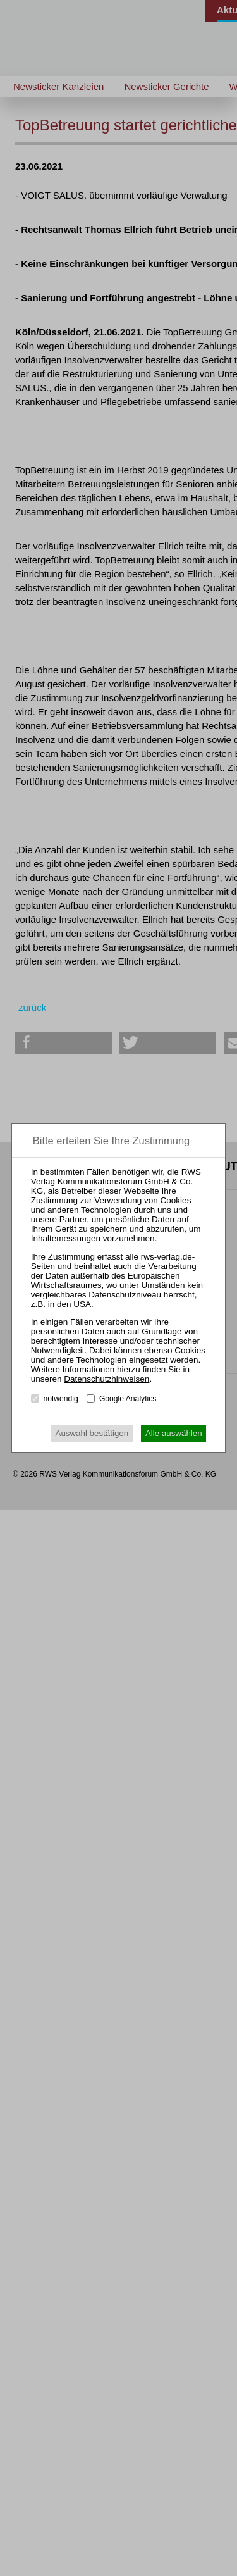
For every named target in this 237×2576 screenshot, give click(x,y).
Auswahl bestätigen (92, 1433)
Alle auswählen (173, 1433)
